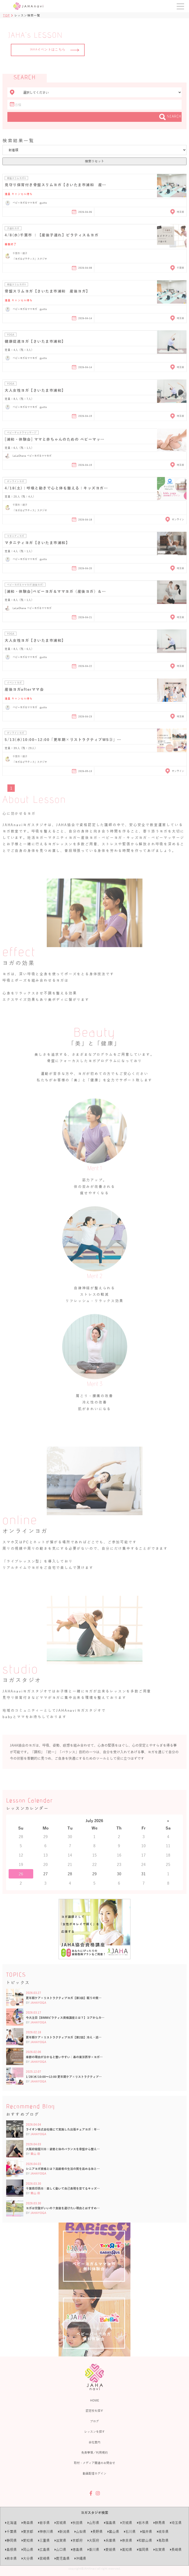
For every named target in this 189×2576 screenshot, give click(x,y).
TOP (6, 15)
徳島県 (77, 2549)
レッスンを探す (94, 2431)
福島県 (110, 2522)
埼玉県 (176, 2522)
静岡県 (11, 2540)
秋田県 (77, 2522)
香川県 (93, 2549)
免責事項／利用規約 (94, 2452)
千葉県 (11, 2531)
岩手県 (44, 2522)
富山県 (113, 2531)
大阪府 (93, 2540)
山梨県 (80, 2531)
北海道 (11, 2522)
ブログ (94, 2421)
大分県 (27, 2558)
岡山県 (27, 2549)
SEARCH (170, 117)
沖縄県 (80, 2558)
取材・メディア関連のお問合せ (94, 2463)
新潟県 (64, 2531)
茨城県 (126, 2522)
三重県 (44, 2540)
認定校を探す (94, 2411)
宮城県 (60, 2522)
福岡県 (143, 2549)
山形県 (93, 2522)
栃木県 (143, 2522)
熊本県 (11, 2558)
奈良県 (126, 2540)
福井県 (146, 2531)
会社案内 (94, 2442)
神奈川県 (45, 2531)
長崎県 (176, 2549)
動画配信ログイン (94, 2473)
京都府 (77, 2540)
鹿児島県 (62, 2558)
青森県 (27, 2522)
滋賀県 (60, 2540)
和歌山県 (144, 2540)
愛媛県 (110, 2549)
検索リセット (94, 161)
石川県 (130, 2531)
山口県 (60, 2549)
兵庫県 (110, 2540)
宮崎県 (44, 2558)
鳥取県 (163, 2540)
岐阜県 (163, 2531)
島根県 (11, 2549)
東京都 (27, 2531)
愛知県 (27, 2540)
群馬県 (159, 2522)
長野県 (97, 2531)
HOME (94, 2400)
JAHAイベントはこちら (54, 49)
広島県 (44, 2549)
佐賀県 (159, 2549)
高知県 (126, 2549)
